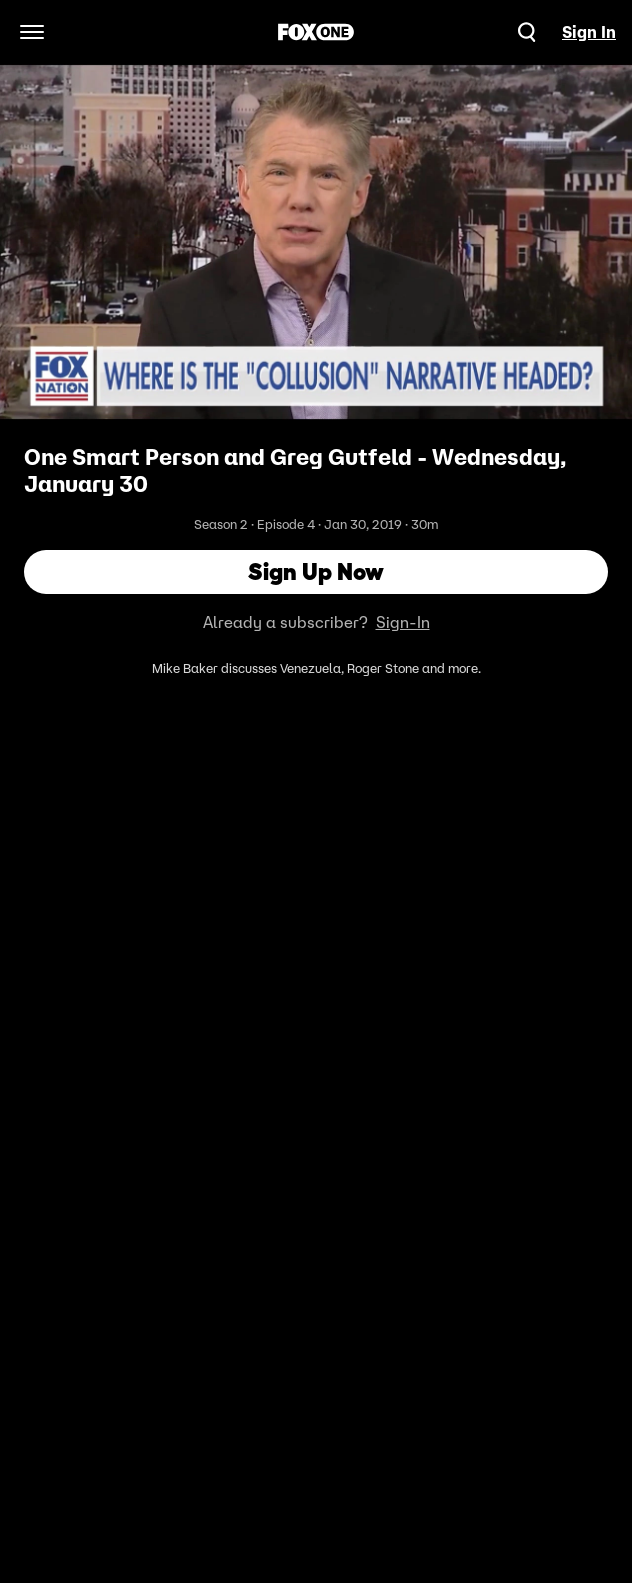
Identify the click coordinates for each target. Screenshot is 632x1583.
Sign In (589, 32)
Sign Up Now (316, 571)
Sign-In (403, 622)
